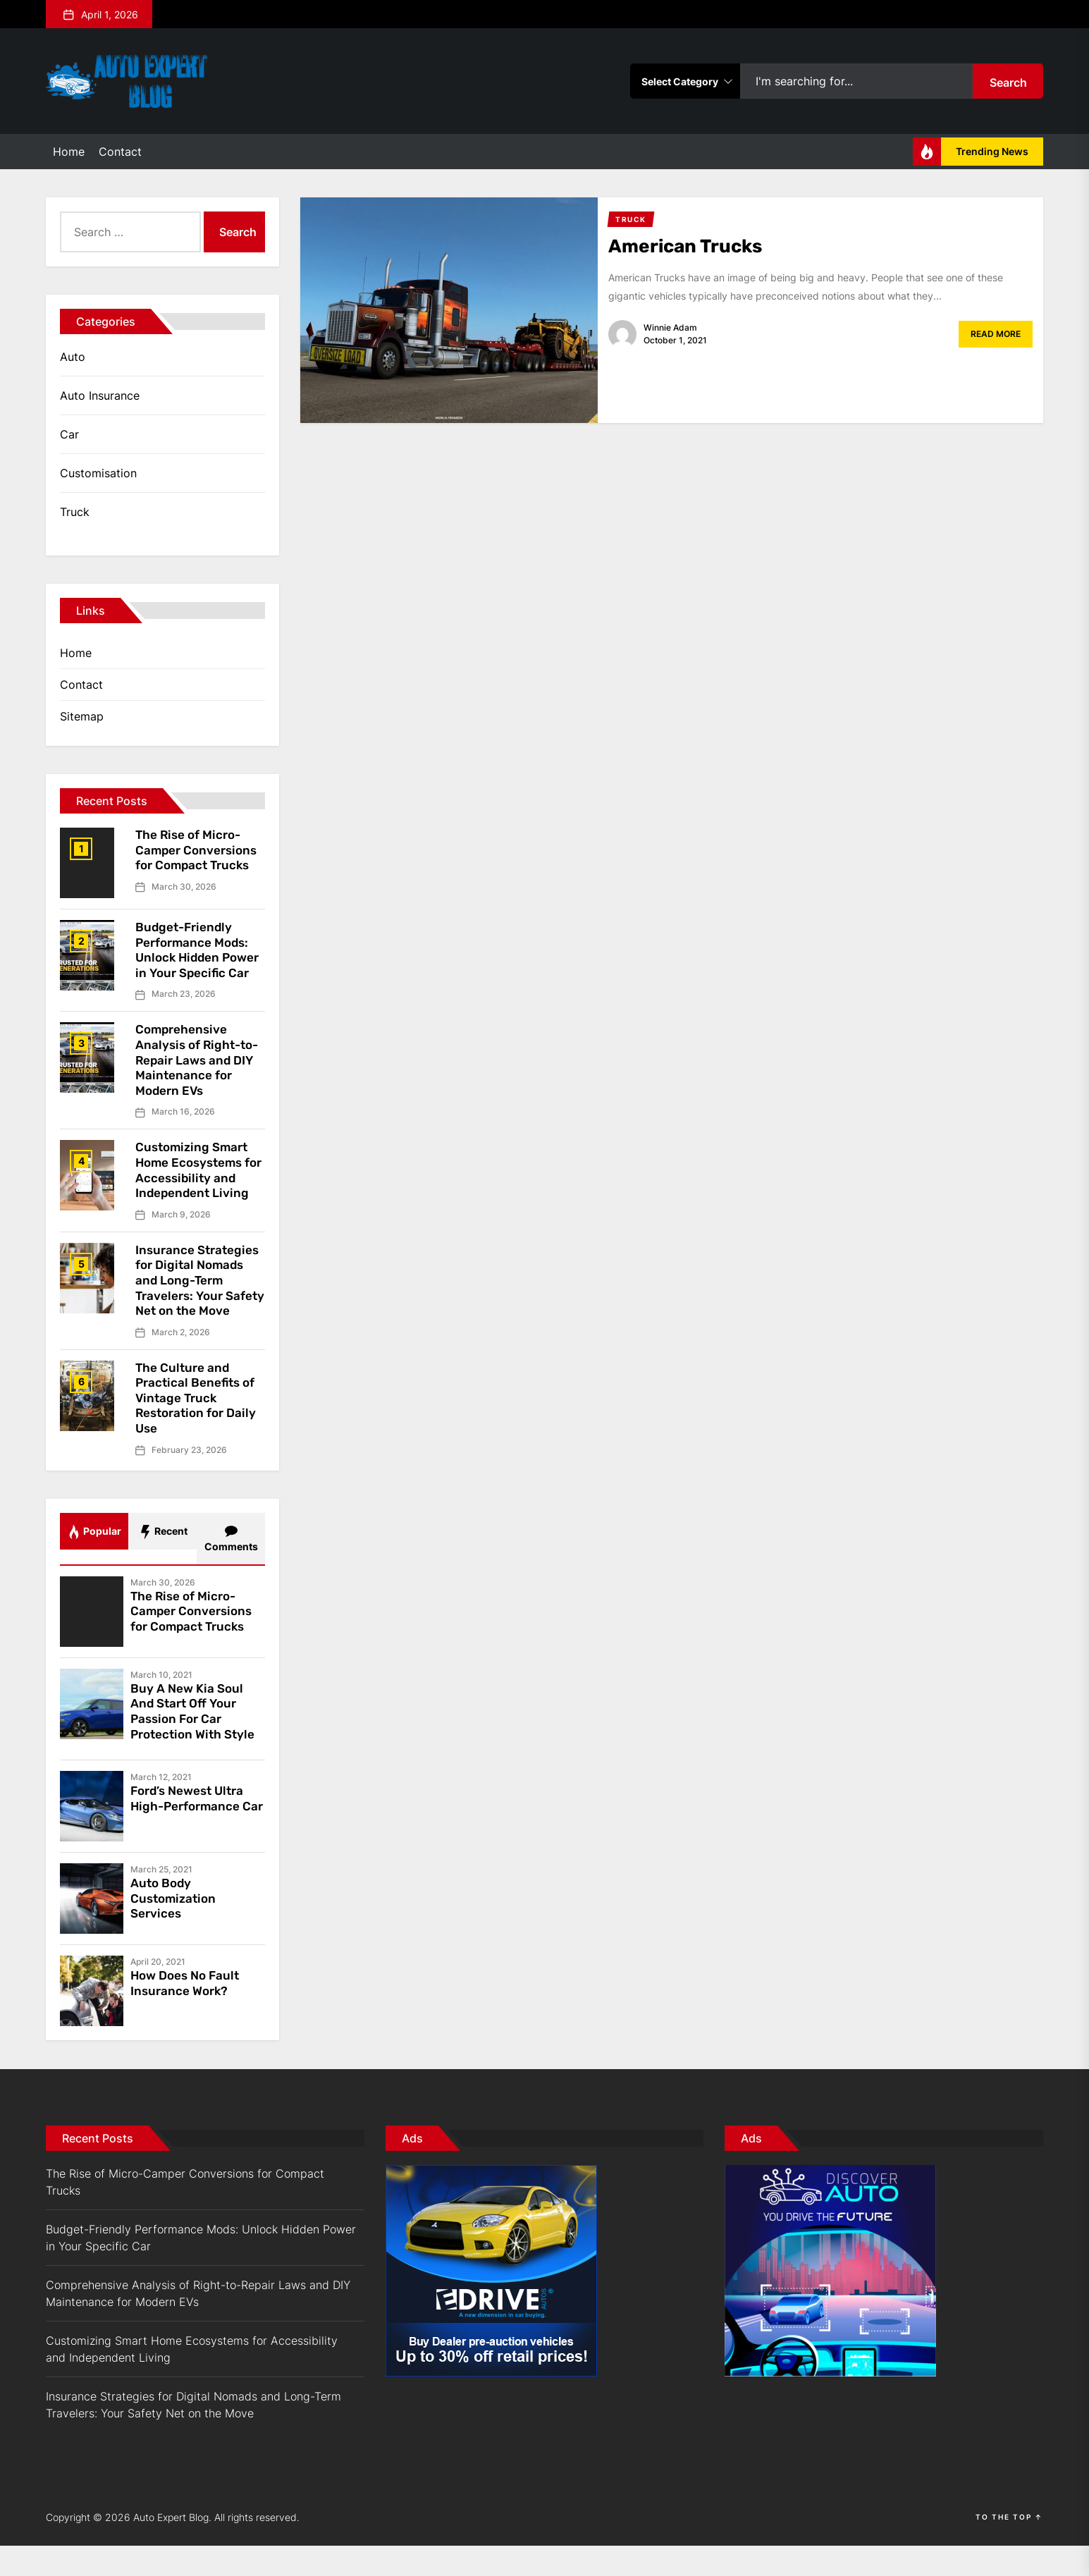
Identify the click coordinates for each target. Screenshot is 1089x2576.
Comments (231, 1569)
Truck (75, 512)
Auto (72, 357)
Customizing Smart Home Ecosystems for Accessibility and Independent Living (197, 1185)
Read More (996, 334)
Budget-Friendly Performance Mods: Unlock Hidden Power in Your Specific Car (194, 957)
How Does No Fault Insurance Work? (188, 2013)
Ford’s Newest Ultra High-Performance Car (191, 1836)
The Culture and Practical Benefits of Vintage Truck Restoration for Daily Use (199, 1428)
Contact (120, 152)
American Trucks (691, 245)
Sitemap (82, 716)
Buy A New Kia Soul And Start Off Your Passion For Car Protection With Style (196, 1741)
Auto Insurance (100, 395)
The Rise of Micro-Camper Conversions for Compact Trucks (198, 850)
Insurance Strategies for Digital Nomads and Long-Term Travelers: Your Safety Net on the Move (199, 1303)
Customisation (98, 473)
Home (69, 152)
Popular (94, 1562)
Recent (162, 1562)
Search (1008, 82)
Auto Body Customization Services (175, 1928)
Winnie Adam (670, 327)
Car (69, 434)
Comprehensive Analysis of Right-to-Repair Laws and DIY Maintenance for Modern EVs (199, 1075)
